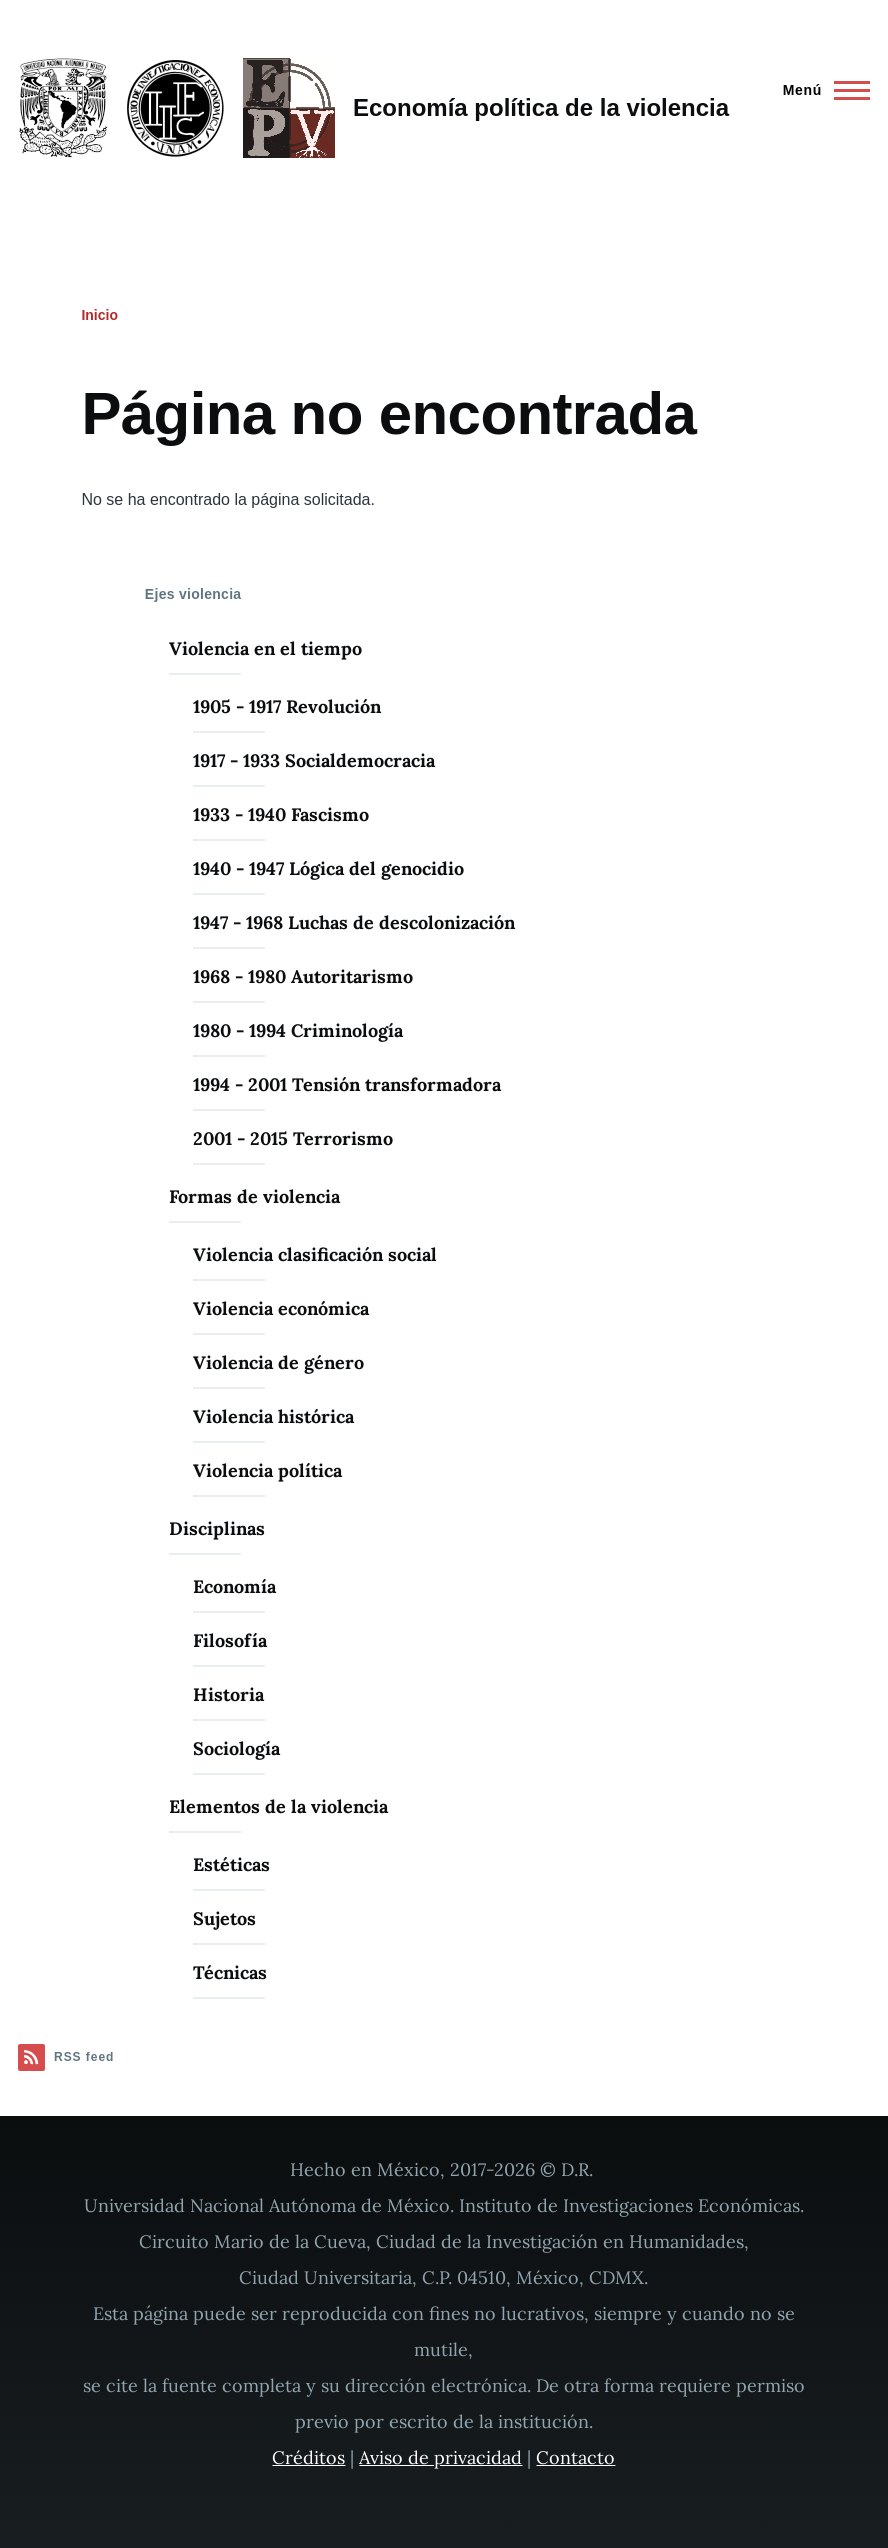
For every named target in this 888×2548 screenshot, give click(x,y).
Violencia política (267, 1470)
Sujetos (224, 1918)
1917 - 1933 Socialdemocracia (314, 760)
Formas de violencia (254, 1196)
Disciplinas (217, 1528)
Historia (228, 1694)
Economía (234, 1586)
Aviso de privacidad (440, 2457)
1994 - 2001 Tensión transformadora (347, 1084)
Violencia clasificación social (315, 1254)
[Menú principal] (820, 90)
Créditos (308, 2457)
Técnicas (230, 1972)
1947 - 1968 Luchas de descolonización (354, 922)
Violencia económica (281, 1308)
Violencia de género (278, 1362)
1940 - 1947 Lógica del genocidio (328, 868)
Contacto (575, 2457)
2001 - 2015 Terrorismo (293, 1138)
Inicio (99, 315)
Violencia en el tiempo (265, 648)
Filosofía (230, 1640)
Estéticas (231, 1864)
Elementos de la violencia (278, 1806)
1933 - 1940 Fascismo (281, 814)
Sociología (236, 1748)
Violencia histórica (273, 1416)
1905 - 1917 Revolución (287, 706)
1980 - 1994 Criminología (298, 1030)
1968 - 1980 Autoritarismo (303, 976)
